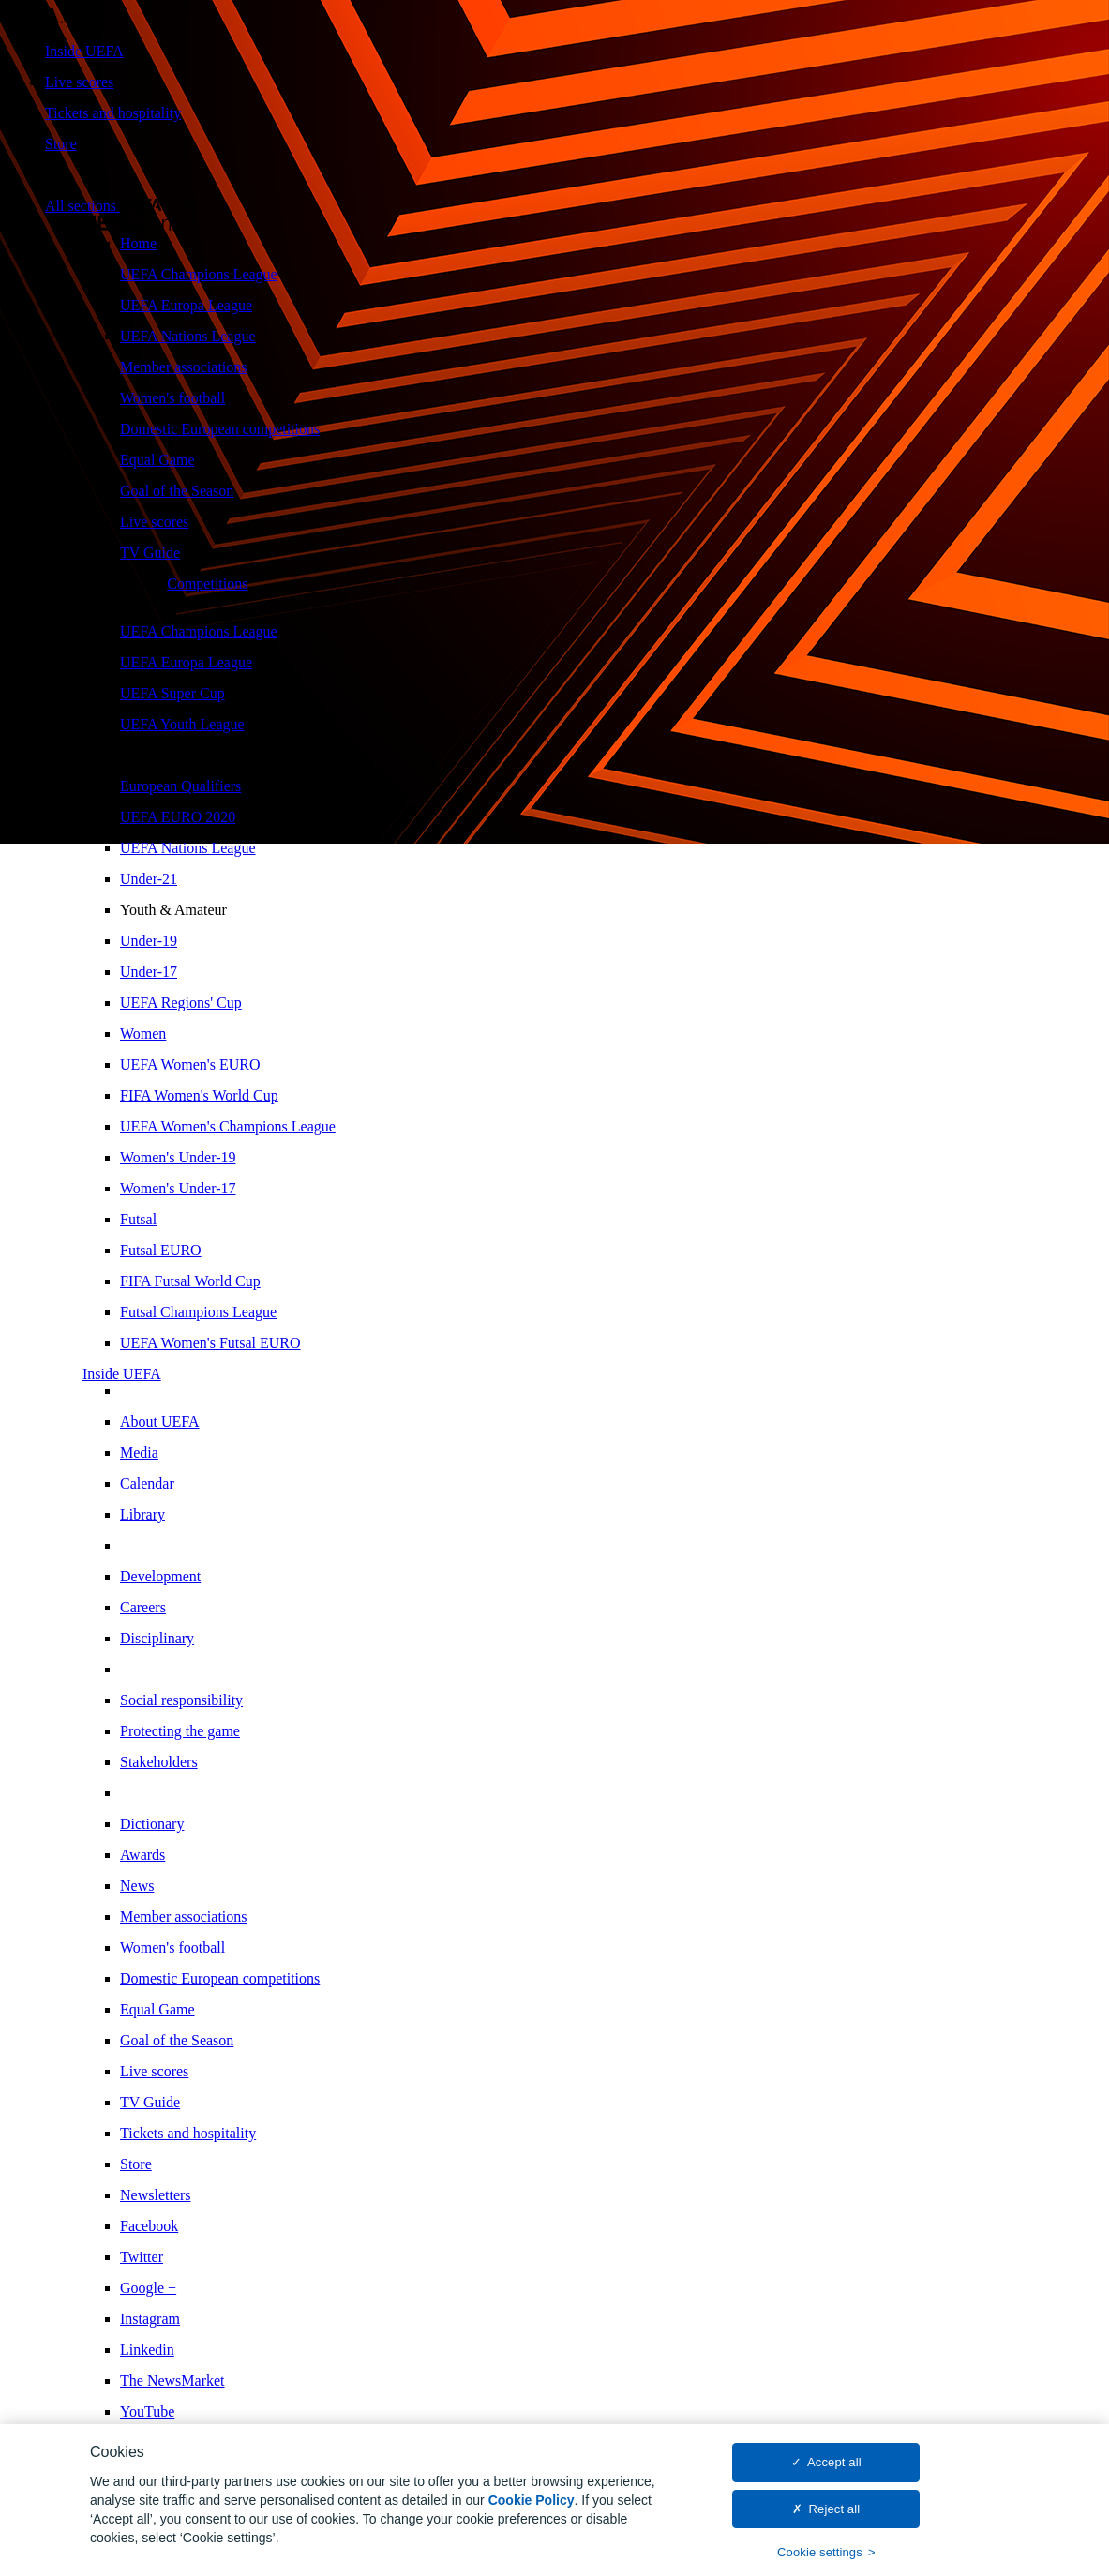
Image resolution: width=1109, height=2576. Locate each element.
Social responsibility (181, 1700)
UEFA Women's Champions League (228, 1126)
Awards (142, 1855)
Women (143, 1033)
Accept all (834, 2469)
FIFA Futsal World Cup (190, 1281)
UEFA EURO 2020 (177, 817)
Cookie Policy (531, 2506)
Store (61, 144)
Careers (143, 1607)
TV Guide (150, 553)
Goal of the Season (176, 491)
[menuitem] (611, 243)
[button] (121, 206)
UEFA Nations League (188, 336)
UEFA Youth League (182, 724)
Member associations (183, 367)
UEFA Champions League (198, 274)
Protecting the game (180, 1731)
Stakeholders (159, 1762)
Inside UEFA (84, 51)
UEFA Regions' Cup (181, 1003)
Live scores (79, 82)
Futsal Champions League (198, 1312)
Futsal (138, 1219)
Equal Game (157, 460)
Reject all (835, 2516)
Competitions (207, 584)
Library (142, 1514)
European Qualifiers (180, 786)
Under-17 (148, 972)
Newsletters (155, 2195)
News (137, 1886)
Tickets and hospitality (113, 113)
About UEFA (160, 1422)
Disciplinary (157, 1638)
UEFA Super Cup (172, 693)
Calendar (147, 1483)
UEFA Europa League (186, 305)
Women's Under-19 (177, 1157)
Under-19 (148, 941)
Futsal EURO (161, 1250)
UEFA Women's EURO (190, 1064)
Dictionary (152, 1824)
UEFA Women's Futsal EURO (210, 1343)
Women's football (172, 398)
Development (160, 1576)
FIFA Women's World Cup (199, 1095)
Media (139, 1452)
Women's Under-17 (177, 1188)
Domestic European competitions (220, 429)
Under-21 (148, 879)
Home (138, 243)
